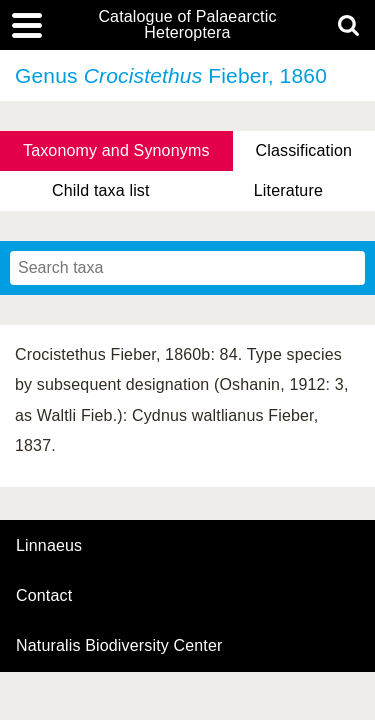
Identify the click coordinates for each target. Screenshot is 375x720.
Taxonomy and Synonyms (116, 150)
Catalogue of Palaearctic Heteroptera (187, 25)
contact (44, 595)
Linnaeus (49, 546)
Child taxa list (101, 190)
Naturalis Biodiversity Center (119, 646)
